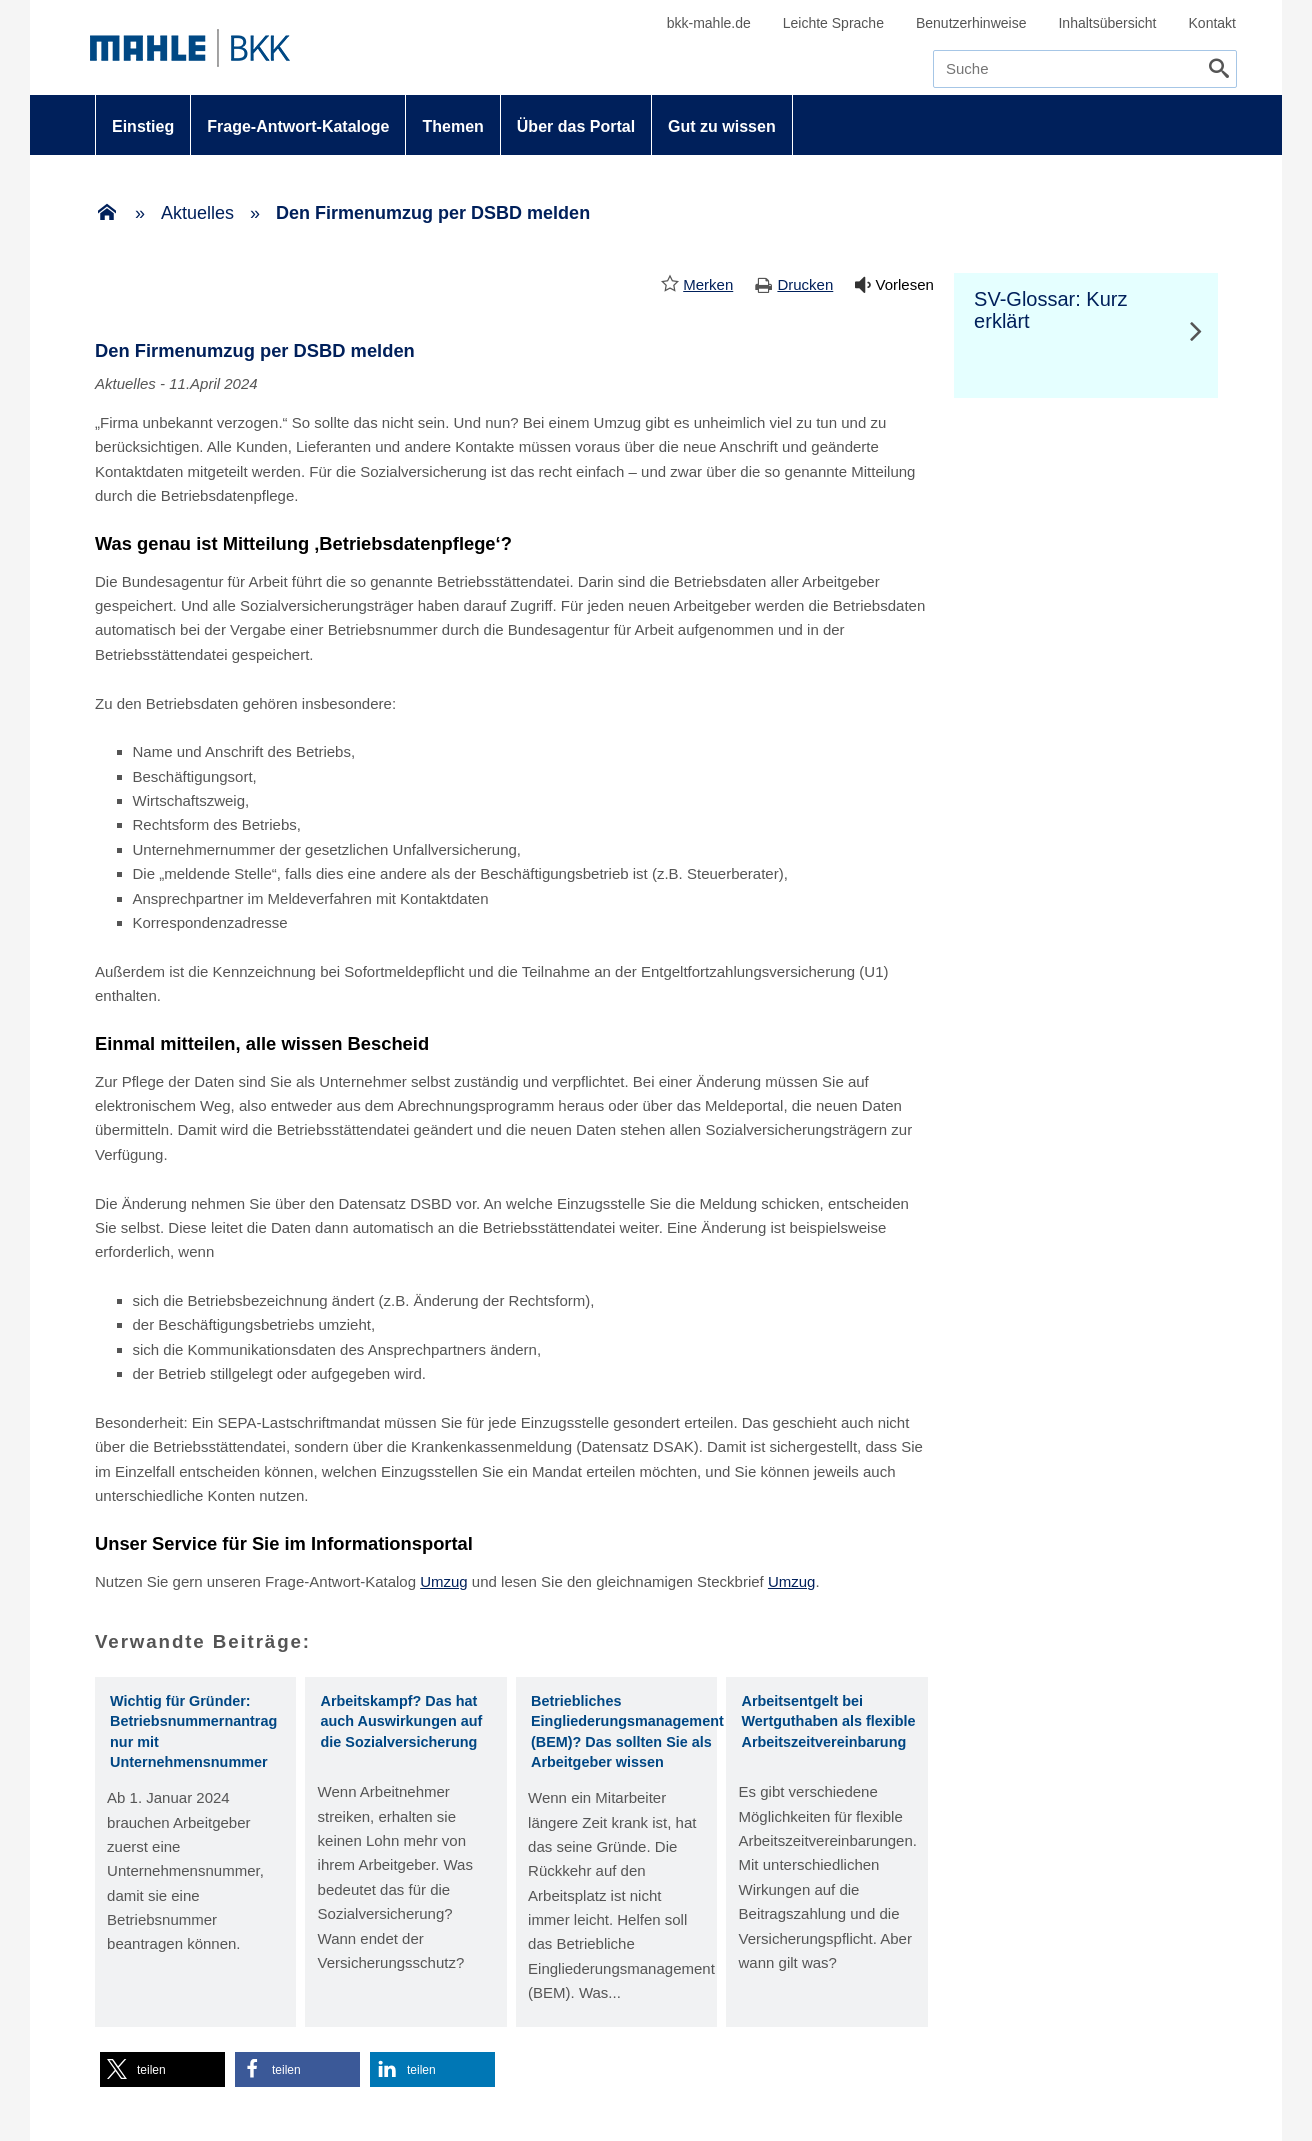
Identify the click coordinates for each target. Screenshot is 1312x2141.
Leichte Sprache (833, 23)
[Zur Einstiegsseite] (107, 214)
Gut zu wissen (722, 126)
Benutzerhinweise (971, 23)
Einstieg (143, 126)
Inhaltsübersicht (1107, 23)
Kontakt (1212, 23)
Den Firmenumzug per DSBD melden (433, 213)
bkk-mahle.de (709, 23)
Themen (452, 126)
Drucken (805, 284)
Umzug (444, 1581)
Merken (708, 284)
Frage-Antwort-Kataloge (298, 126)
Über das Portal (576, 126)
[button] (162, 2069)
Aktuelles (197, 213)
